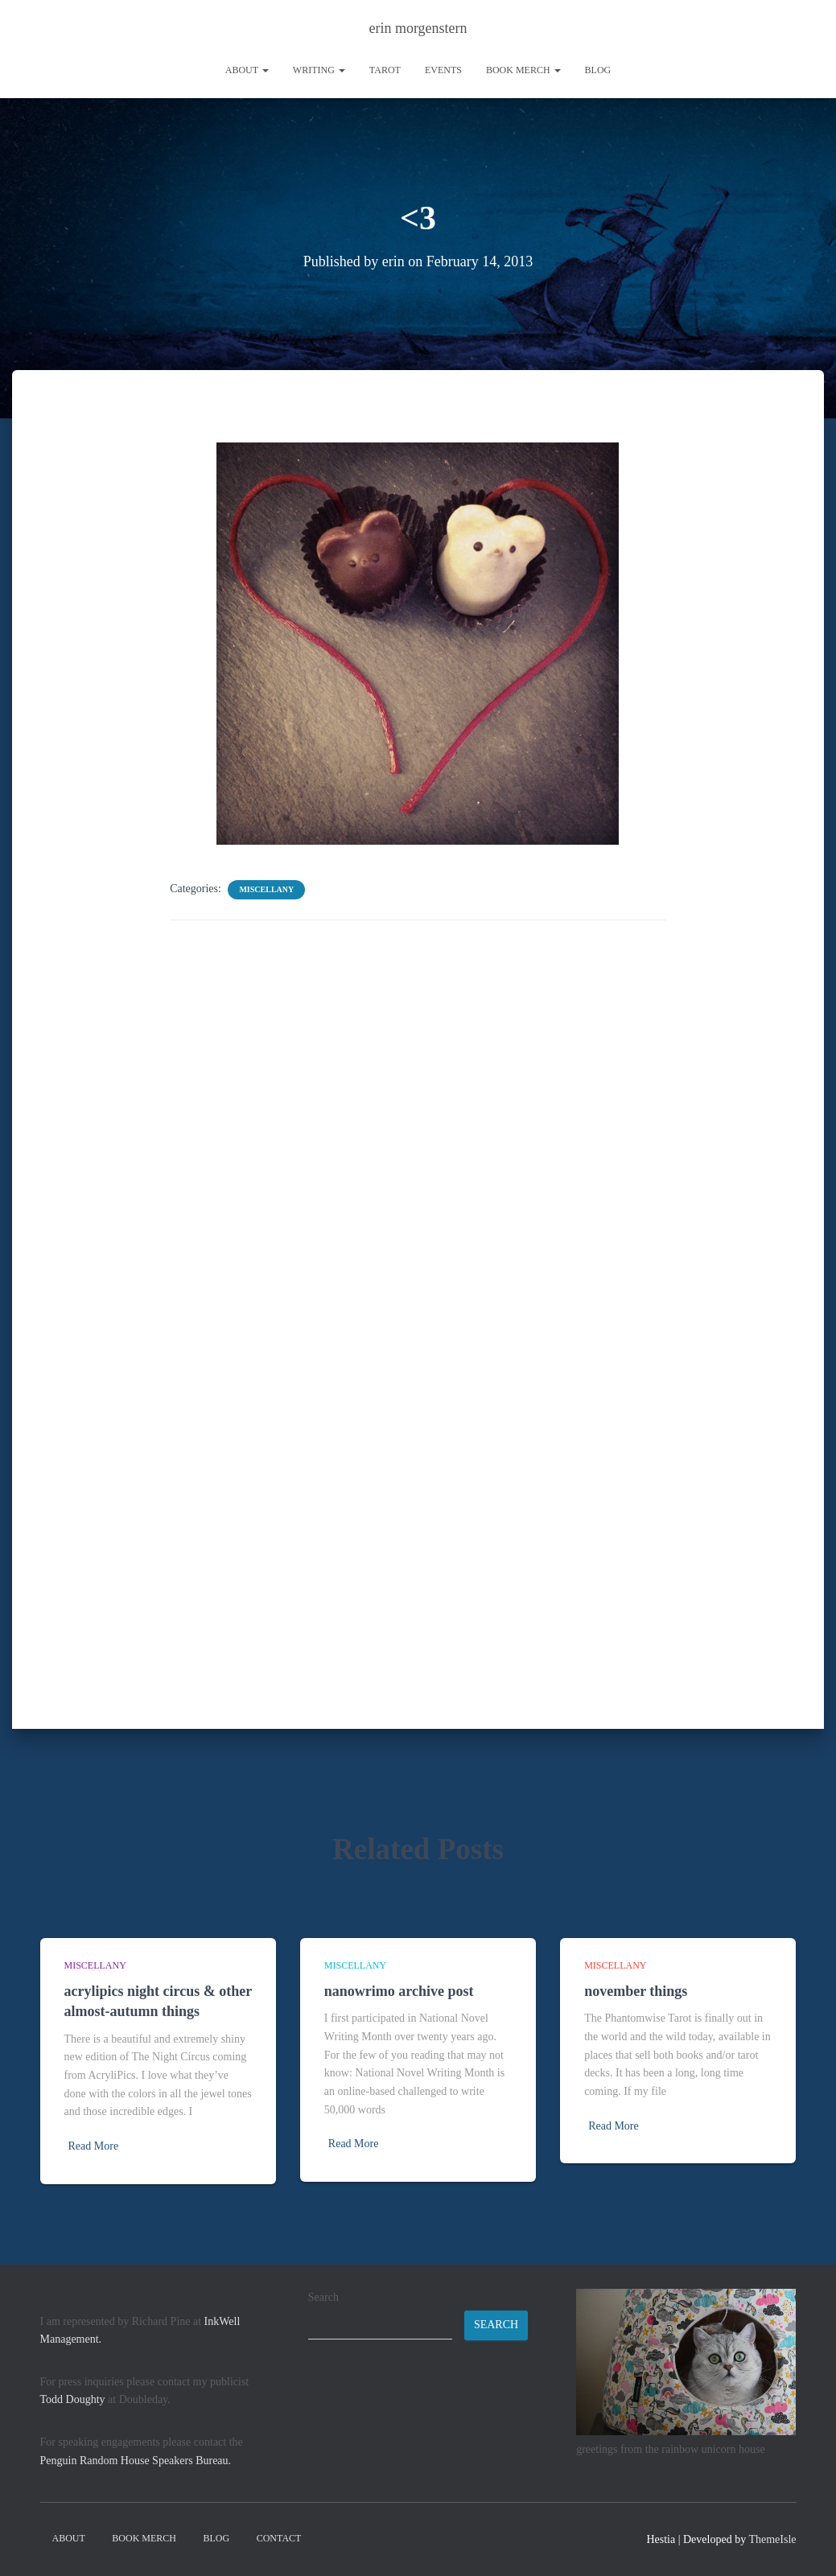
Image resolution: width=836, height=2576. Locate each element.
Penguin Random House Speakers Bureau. (136, 2461)
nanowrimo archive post (399, 1991)
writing (319, 70)
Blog (598, 70)
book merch (523, 70)
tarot (385, 70)
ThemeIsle (772, 2539)
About (247, 70)
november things (635, 1991)
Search (323, 2297)
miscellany (266, 888)
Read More (93, 2146)
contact (279, 2538)
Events (443, 70)
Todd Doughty (72, 2399)
